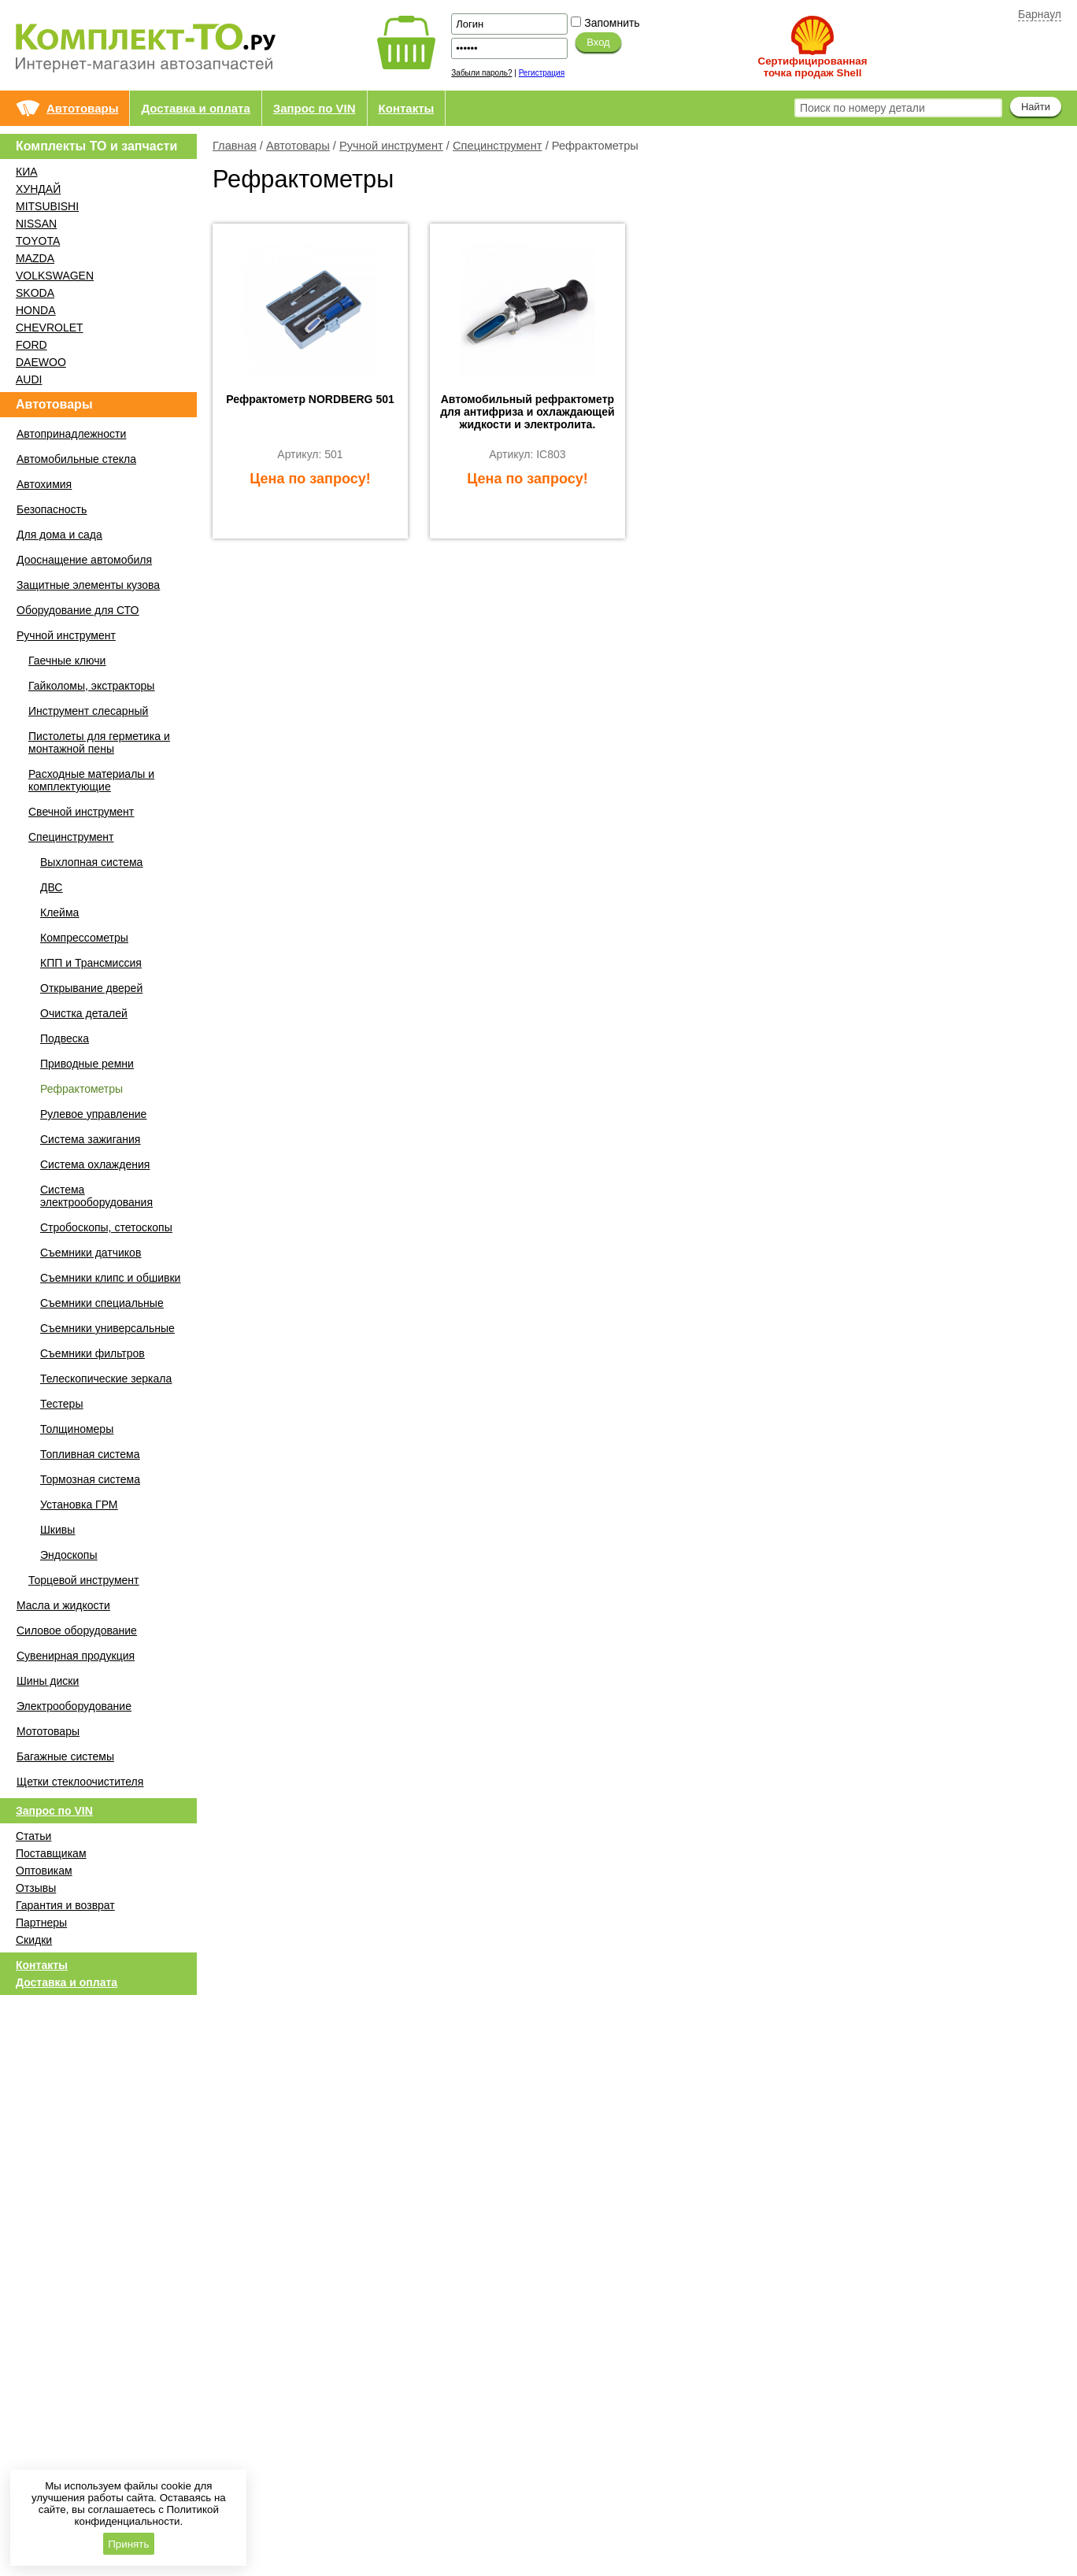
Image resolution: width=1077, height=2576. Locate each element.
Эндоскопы (68, 1555)
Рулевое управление (93, 1114)
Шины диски (48, 1681)
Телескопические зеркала (106, 1378)
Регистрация (541, 72)
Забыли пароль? (481, 72)
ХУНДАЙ (38, 189)
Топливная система (90, 1454)
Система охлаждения (95, 1164)
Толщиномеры (76, 1429)
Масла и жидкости (63, 1605)
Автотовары (82, 108)
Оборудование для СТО (78, 610)
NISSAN (36, 223)
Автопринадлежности (71, 433)
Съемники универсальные (107, 1328)
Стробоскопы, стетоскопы (106, 1227)
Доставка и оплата (195, 108)
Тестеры (61, 1403)
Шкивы (57, 1529)
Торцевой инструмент (83, 1580)
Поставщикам (51, 1853)
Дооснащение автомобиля (84, 559)
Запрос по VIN (314, 108)
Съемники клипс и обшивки (110, 1277)
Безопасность (52, 509)
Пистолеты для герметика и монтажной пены (99, 742)
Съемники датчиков (90, 1252)
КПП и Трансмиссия (91, 963)
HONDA (36, 310)
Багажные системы (65, 1756)
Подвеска (64, 1038)
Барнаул (1039, 14)
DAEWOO (41, 362)
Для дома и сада (59, 534)
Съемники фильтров (92, 1353)
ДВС (51, 887)
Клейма (59, 912)
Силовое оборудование (77, 1630)
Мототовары (48, 1731)
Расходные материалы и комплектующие (91, 780)
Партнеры (41, 1922)
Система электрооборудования (96, 1195)
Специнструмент (497, 145)
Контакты (407, 108)
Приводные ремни (87, 1063)
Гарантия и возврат (65, 1905)
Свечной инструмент (81, 811)
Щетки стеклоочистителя (80, 1781)
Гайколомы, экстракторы (91, 685)
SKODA (35, 293)
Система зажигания (90, 1139)
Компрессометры (84, 937)
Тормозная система (90, 1479)
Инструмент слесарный (88, 711)
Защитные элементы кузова (88, 585)
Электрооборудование (74, 1706)
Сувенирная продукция (76, 1655)
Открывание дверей (91, 988)
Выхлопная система (91, 862)
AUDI (29, 379)
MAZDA (35, 258)
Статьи (33, 1836)
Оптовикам (44, 1870)
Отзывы (36, 1888)
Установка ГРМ (79, 1504)
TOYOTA (38, 241)
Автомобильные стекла (76, 459)
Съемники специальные (102, 1303)
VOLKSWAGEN (55, 275)
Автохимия (44, 484)
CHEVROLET (49, 327)
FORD (31, 345)
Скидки (34, 1940)
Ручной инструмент (391, 145)
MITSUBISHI (47, 206)
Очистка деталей (84, 1013)
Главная (235, 145)
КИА (27, 171)
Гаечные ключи (66, 660)
